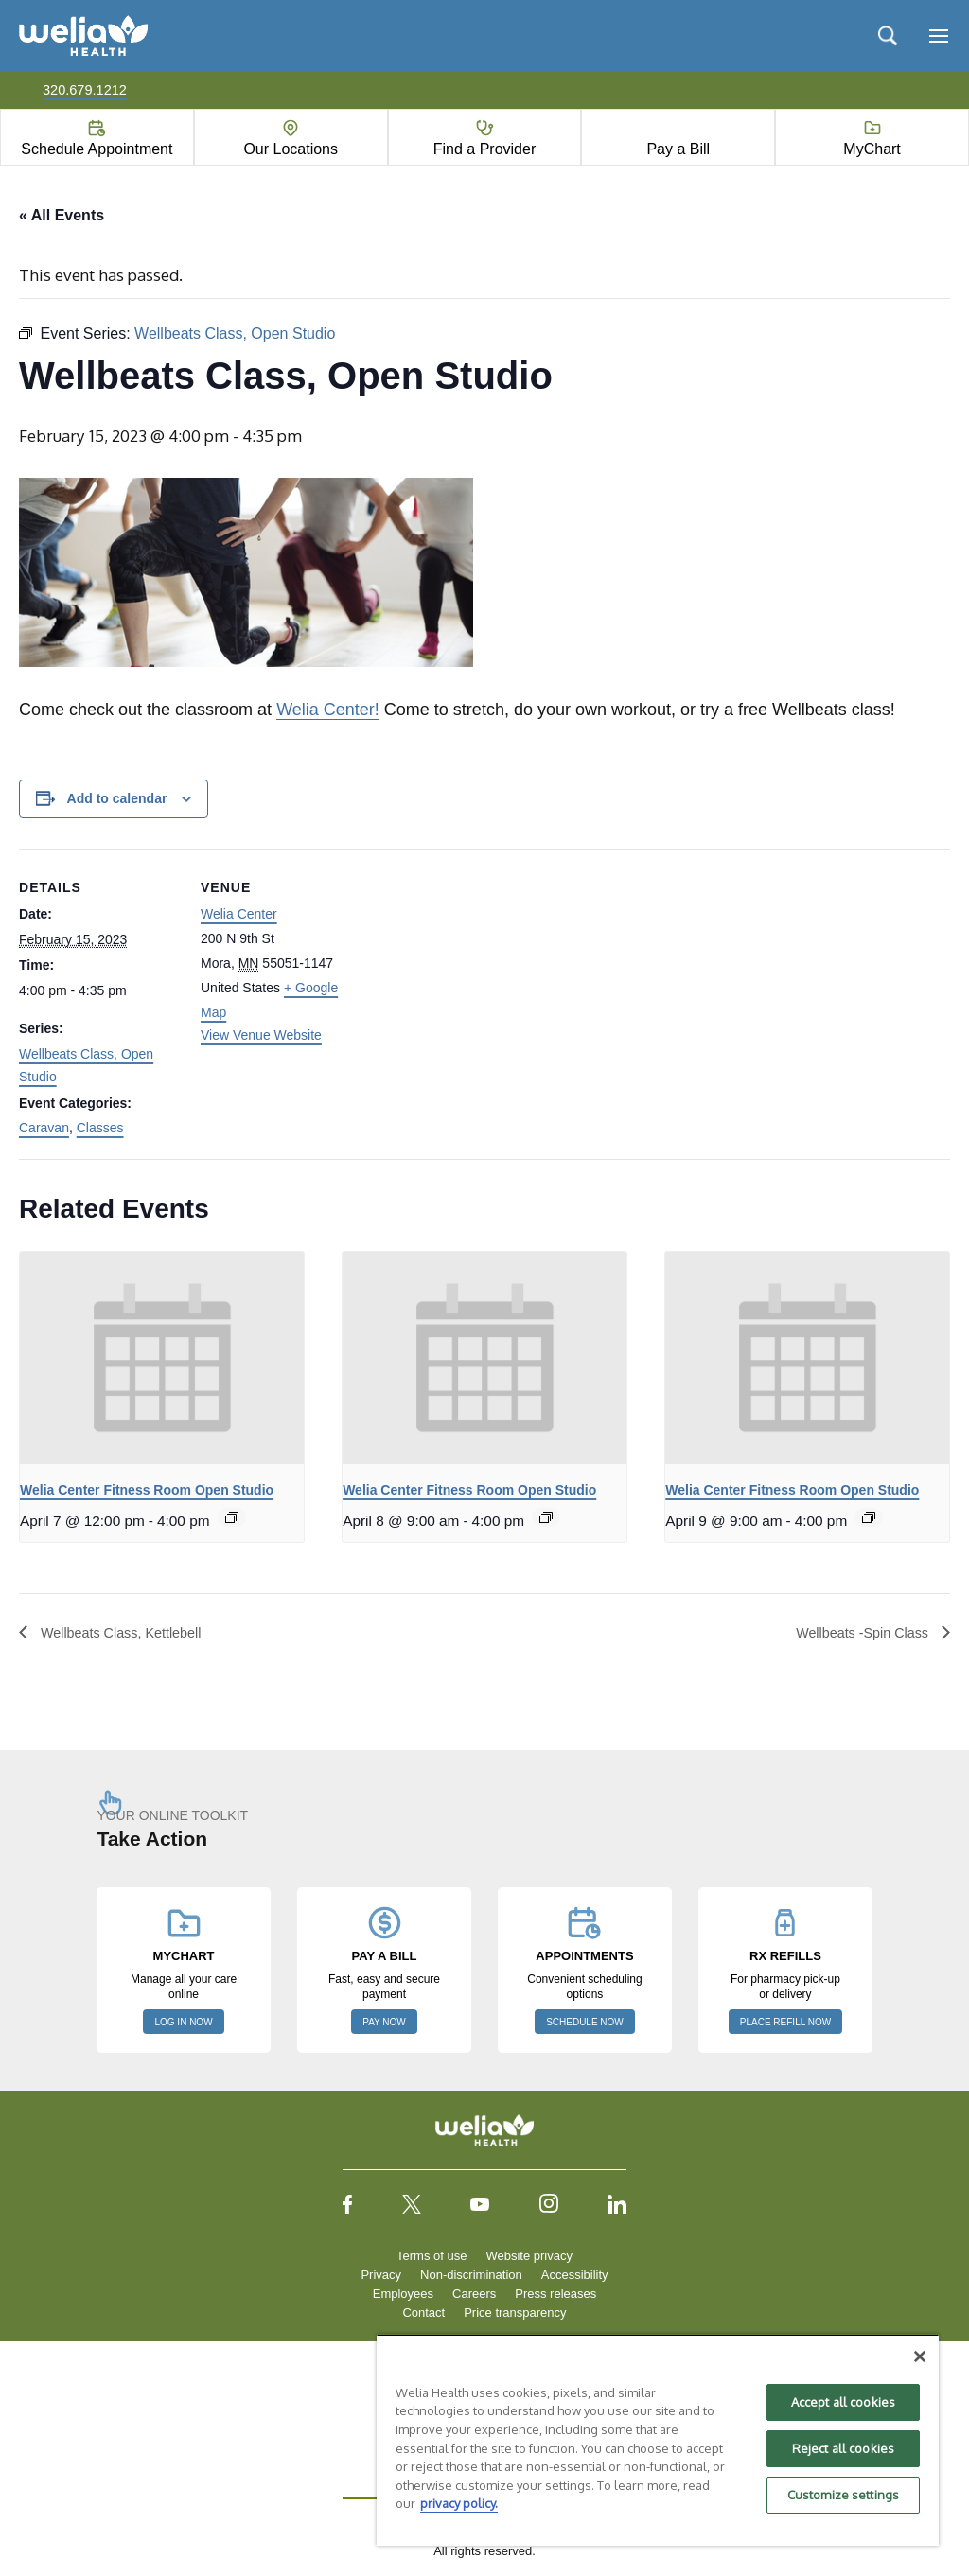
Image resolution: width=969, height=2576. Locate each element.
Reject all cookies (843, 2448)
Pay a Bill (678, 149)
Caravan (44, 1128)
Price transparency (515, 2314)
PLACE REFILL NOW (785, 2024)
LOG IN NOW (183, 2024)
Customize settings (843, 2494)
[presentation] (162, 1359)
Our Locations (290, 149)
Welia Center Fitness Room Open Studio (146, 1490)
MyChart (871, 149)
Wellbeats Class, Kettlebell (128, 1633)
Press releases (555, 2295)
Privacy (381, 2276)
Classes (100, 1128)
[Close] (919, 2356)
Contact (423, 2314)
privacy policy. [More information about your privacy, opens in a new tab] (459, 2503)
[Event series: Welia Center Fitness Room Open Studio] (231, 1518)
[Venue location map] (482, 980)
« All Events (61, 215)
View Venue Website (261, 1035)
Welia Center (239, 914)
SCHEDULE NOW (585, 2024)
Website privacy (529, 2258)
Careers (474, 2295)
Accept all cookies (843, 2402)
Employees (403, 2295)
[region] (658, 2440)
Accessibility (574, 2276)
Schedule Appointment (96, 149)
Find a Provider (485, 149)
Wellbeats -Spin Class (856, 1633)
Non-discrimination (471, 2276)
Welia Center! (327, 710)
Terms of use (431, 2258)
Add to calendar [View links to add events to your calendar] (117, 799)
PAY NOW (384, 2024)
